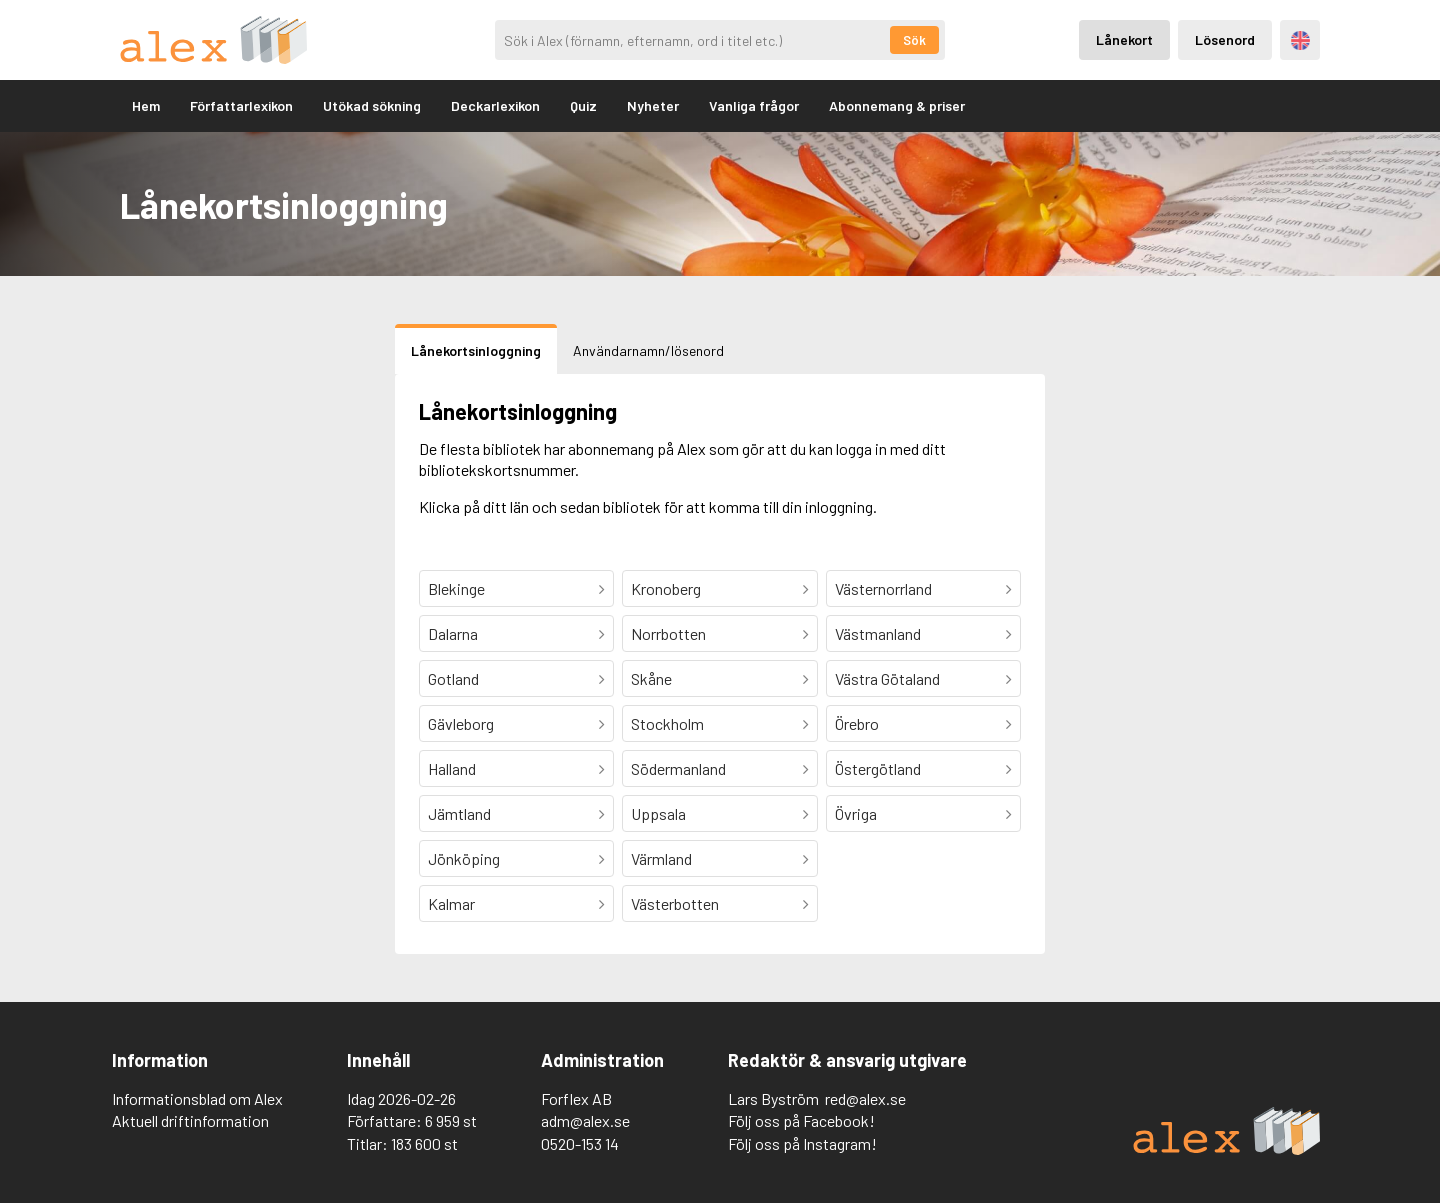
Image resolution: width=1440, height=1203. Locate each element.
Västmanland (878, 633)
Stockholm (667, 723)
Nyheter (653, 105)
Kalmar (451, 903)
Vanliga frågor (754, 105)
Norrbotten (668, 633)
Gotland (453, 678)
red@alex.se (865, 1098)
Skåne (651, 678)
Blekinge (456, 588)
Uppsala (658, 813)
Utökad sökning (372, 105)
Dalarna (453, 633)
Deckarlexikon (495, 105)
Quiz (583, 105)
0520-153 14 (580, 1143)
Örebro (857, 723)
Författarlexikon (241, 105)
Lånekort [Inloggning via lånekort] (1124, 39)
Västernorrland (883, 588)
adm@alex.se (585, 1120)
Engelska (1300, 40)
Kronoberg (666, 588)
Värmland (661, 858)
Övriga (856, 813)
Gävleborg (461, 723)
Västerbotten (675, 903)
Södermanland (678, 768)
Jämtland (459, 813)
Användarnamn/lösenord (648, 350)
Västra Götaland (887, 678)
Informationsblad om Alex (197, 1098)
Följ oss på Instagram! (802, 1143)
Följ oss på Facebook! (801, 1120)
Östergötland (878, 768)
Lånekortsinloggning (476, 350)
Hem (146, 105)
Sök (914, 40)
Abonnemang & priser (897, 105)
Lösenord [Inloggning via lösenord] (1225, 39)
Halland (452, 768)
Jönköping (464, 858)
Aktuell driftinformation (190, 1120)
